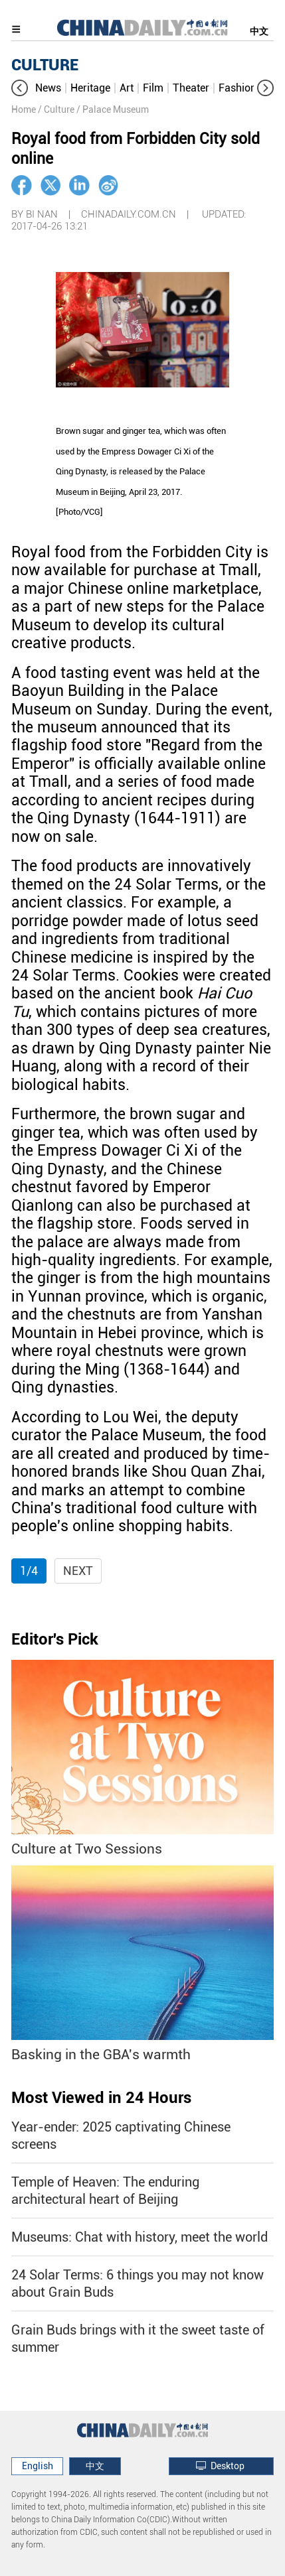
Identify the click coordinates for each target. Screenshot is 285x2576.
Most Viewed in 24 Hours (101, 2097)
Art (127, 88)
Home (23, 109)
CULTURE (44, 65)
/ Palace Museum (112, 109)
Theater (191, 88)
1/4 (29, 1571)
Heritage (90, 88)
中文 (259, 31)
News (48, 88)
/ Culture (56, 109)
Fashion (237, 88)
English (37, 2466)
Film (153, 88)
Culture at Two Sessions (86, 1848)
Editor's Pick (54, 1639)
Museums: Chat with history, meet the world (139, 2237)
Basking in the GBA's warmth (101, 2054)
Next (78, 1571)
